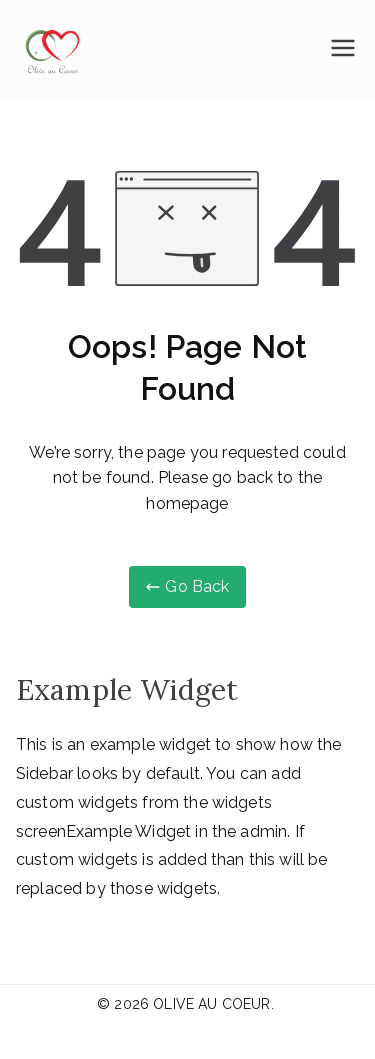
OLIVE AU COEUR (211, 1004)
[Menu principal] (343, 50)
